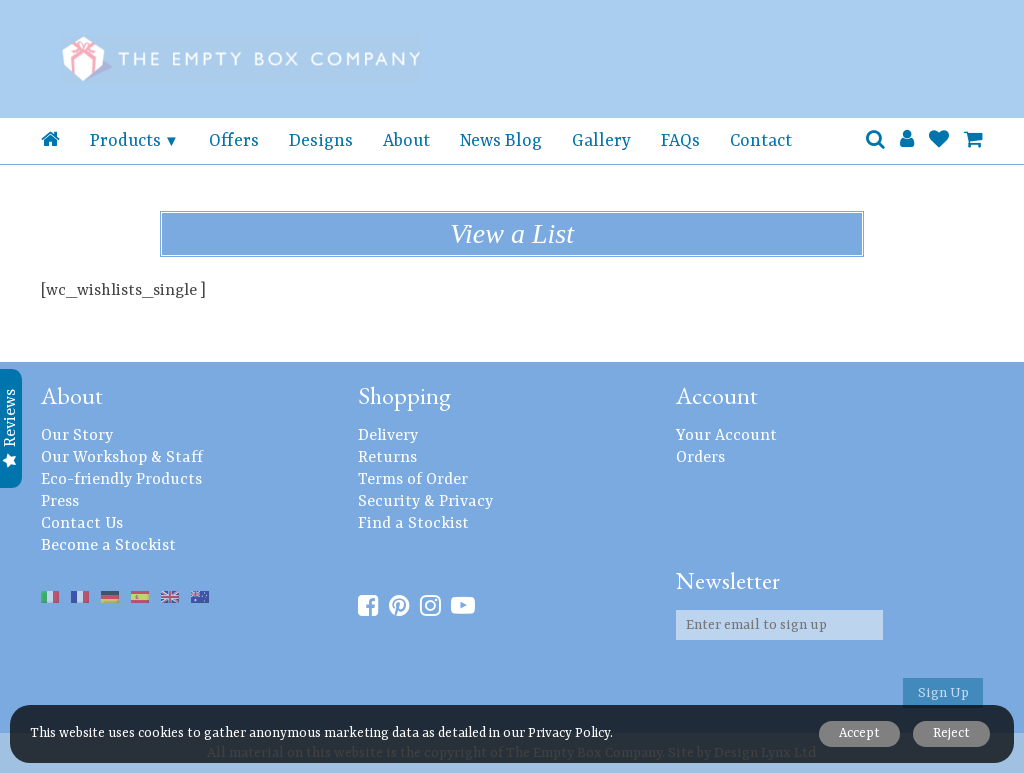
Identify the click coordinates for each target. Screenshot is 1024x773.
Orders (700, 458)
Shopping (404, 395)
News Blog (501, 141)
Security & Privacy (425, 502)
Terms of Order (413, 480)
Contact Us (82, 524)
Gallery (601, 141)
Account (717, 395)
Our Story (77, 436)
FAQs (680, 141)
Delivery (388, 436)
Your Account (726, 436)
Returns (387, 458)
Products (125, 141)
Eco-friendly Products (121, 480)
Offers (234, 141)
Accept (856, 733)
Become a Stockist (108, 546)
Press (60, 502)
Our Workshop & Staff (122, 458)
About (406, 141)
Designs (321, 141)
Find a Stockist (413, 524)
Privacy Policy (569, 733)
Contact (761, 141)
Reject (950, 733)
